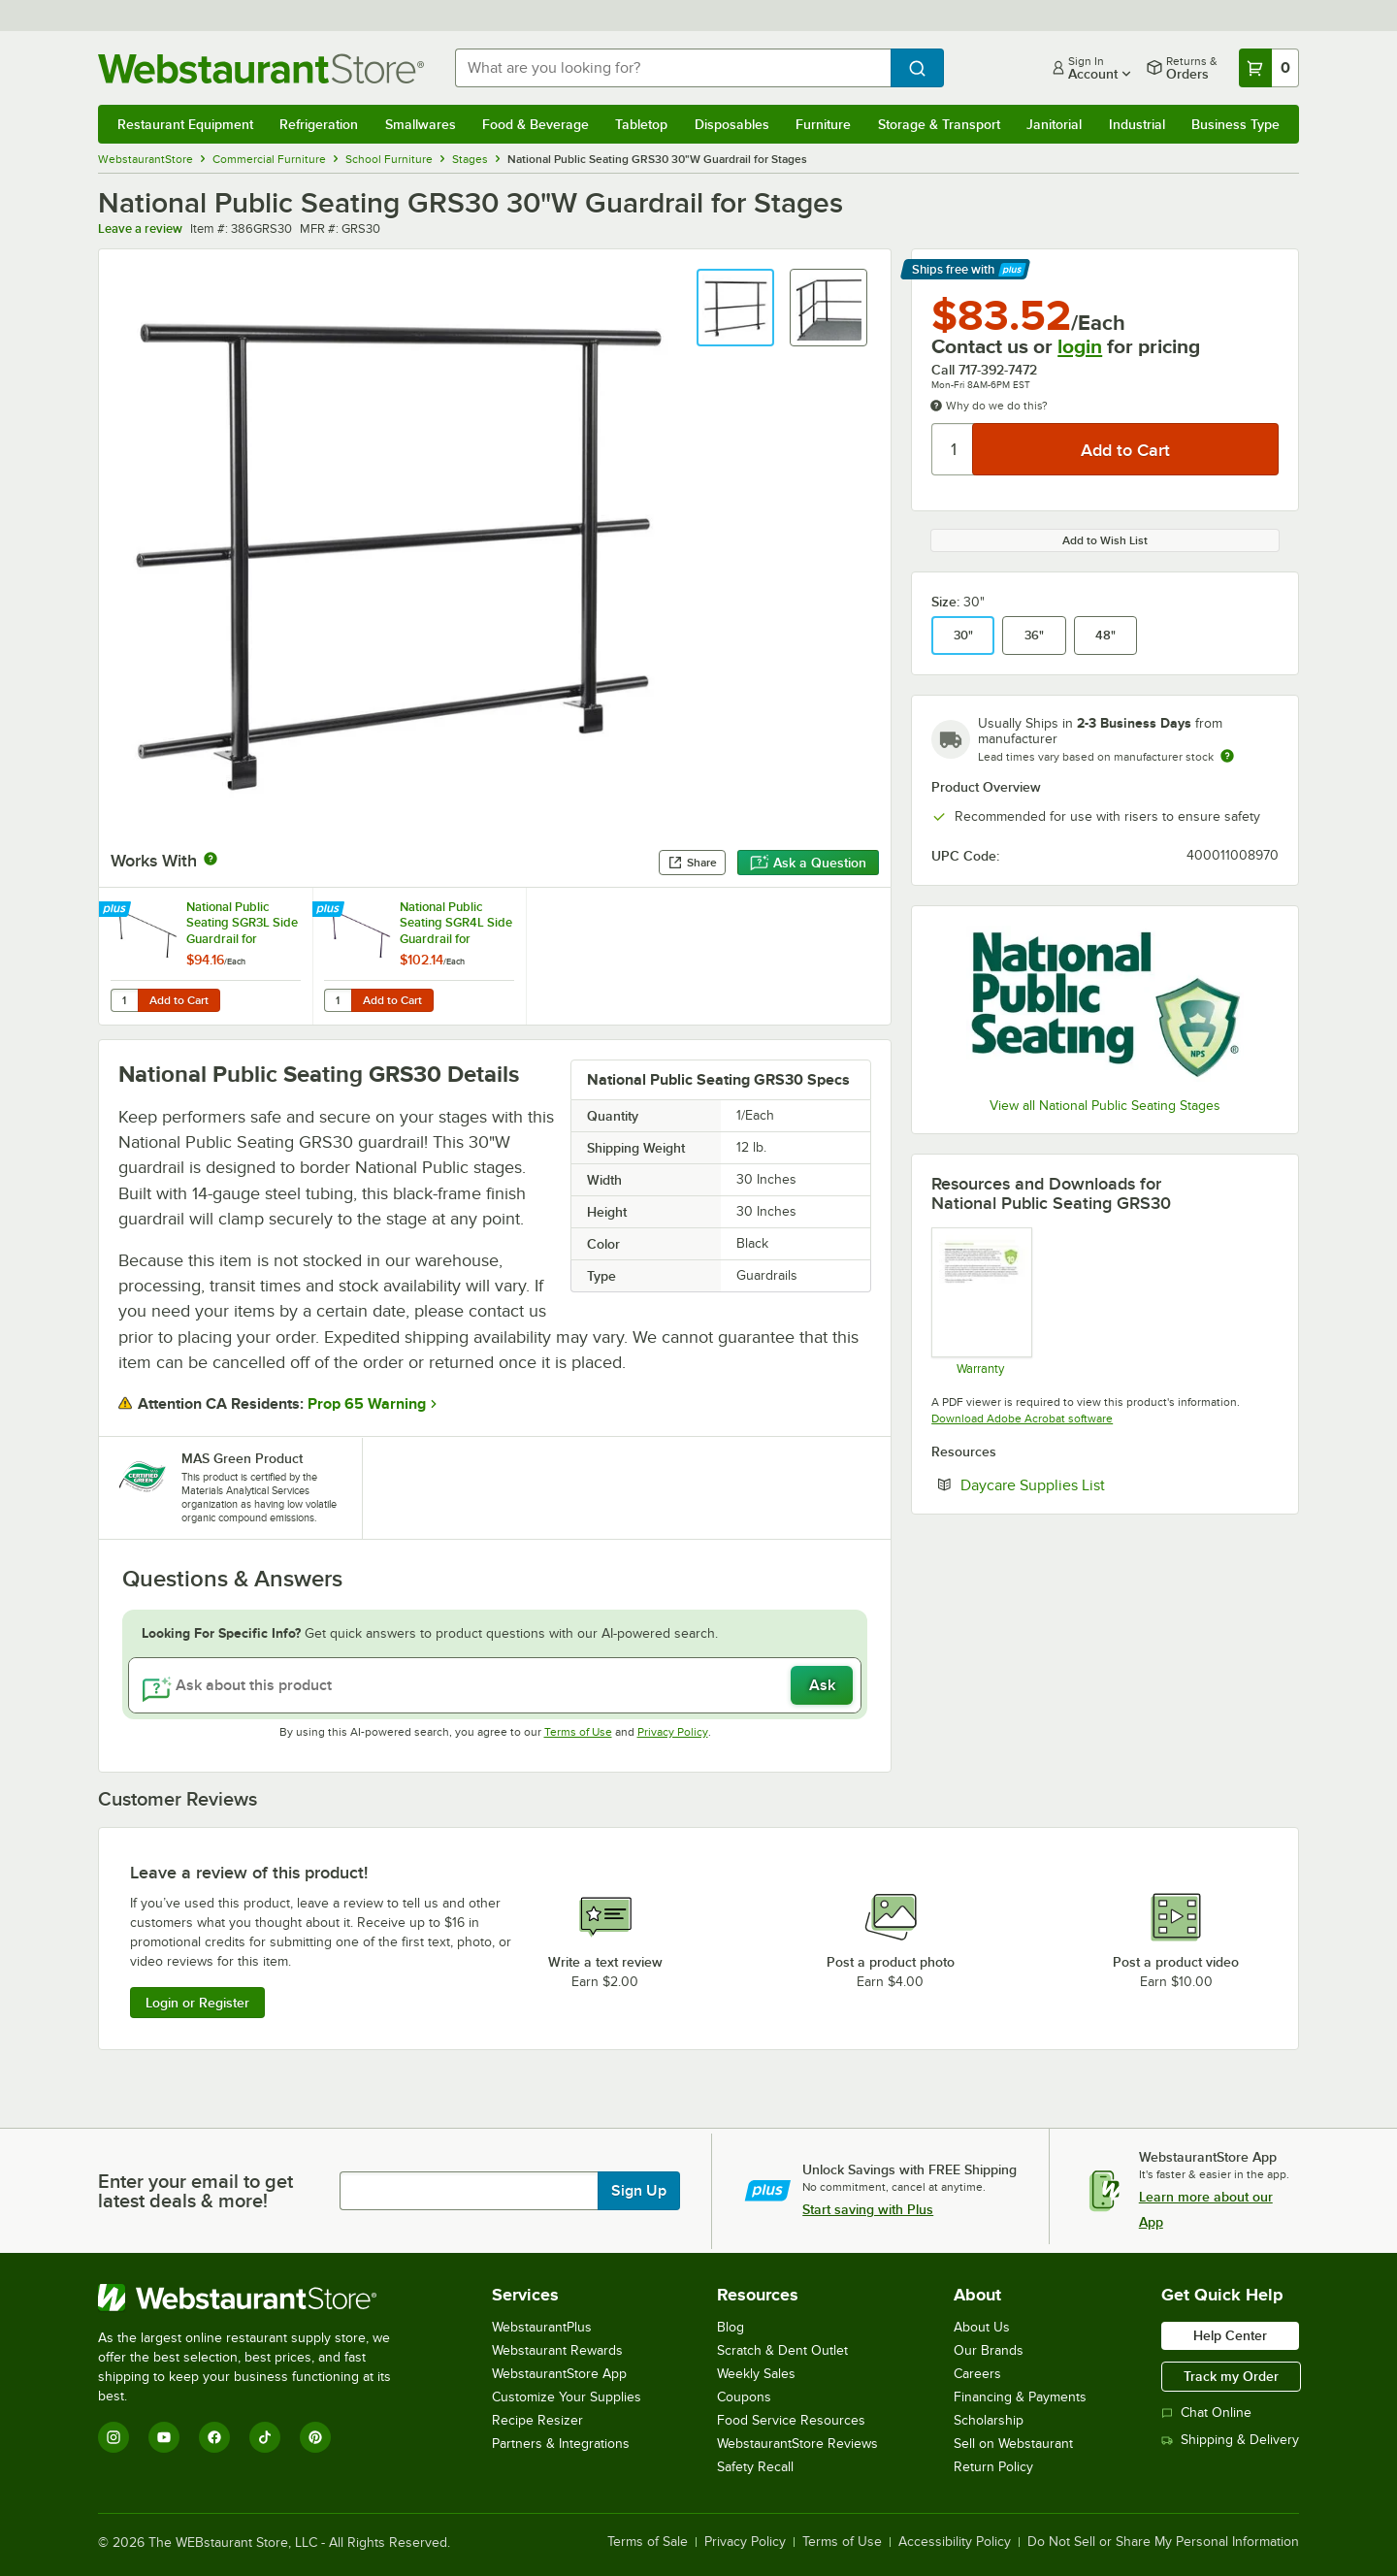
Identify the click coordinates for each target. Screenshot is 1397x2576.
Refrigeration (318, 124)
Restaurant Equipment (185, 124)
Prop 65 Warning (367, 1404)
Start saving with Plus (867, 2209)
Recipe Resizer (537, 2420)
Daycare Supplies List (1091, 1484)
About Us (982, 2327)
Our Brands (988, 2350)
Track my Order (1231, 2376)
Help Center (1230, 2335)
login (1079, 346)
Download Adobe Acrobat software (1022, 1418)
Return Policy (993, 2467)
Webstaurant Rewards (557, 2350)
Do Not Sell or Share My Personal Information (1163, 2542)
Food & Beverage (535, 124)
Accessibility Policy (954, 2542)
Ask (822, 1685)
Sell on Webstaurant (1013, 2443)
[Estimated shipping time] (1227, 756)
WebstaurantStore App (559, 2373)
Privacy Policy (672, 1732)
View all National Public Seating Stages (1105, 1105)
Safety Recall (755, 2467)
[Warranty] (980, 1301)
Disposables (732, 124)
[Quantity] (953, 449)
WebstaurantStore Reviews (797, 2443)
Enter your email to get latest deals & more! (195, 2190)
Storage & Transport (939, 124)
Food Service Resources (791, 2420)
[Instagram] (113, 2437)
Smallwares (420, 124)
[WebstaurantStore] (257, 2297)
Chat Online (1206, 2412)
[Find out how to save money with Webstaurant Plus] (117, 910)
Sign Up (638, 2191)
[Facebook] (214, 2437)
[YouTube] (163, 2437)
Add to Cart (179, 1000)
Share (692, 862)
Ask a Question (808, 862)
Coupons (744, 2397)
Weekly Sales (756, 2373)
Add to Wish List (1105, 540)
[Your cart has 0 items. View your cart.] (1269, 68)
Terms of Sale (647, 2542)
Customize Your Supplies (566, 2397)
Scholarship (988, 2420)
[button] (735, 307)
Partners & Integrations (561, 2443)
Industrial (1137, 124)
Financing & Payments (1020, 2397)
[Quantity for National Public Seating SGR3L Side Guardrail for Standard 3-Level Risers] (124, 1000)
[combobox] (673, 68)
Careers (977, 2373)
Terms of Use (578, 1732)
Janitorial (1054, 124)
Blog (730, 2327)
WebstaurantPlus (542, 2327)
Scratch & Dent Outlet (782, 2350)
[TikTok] (264, 2437)
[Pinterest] (315, 2437)
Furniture (823, 124)
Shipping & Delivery (1230, 2439)
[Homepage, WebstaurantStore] (261, 68)
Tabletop (641, 124)
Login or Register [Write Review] (197, 2002)
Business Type (1235, 124)
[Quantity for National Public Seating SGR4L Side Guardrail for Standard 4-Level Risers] (337, 1000)
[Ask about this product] (495, 1685)
